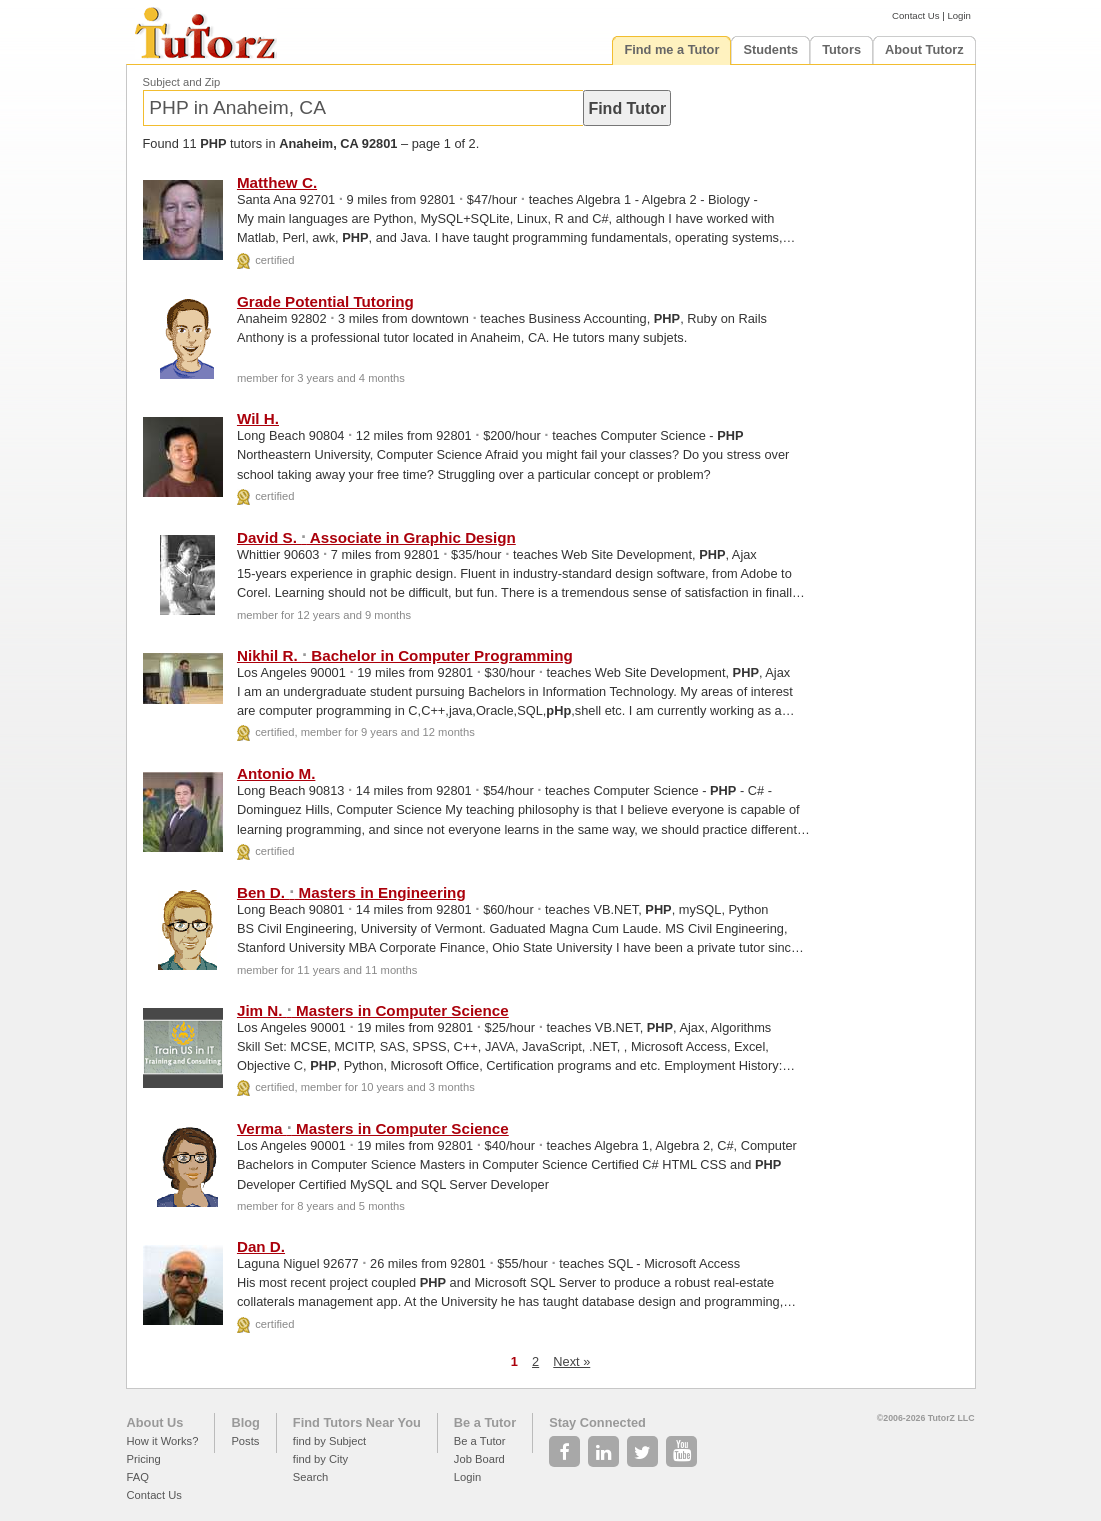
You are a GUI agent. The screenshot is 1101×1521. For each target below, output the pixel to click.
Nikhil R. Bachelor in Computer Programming (405, 655)
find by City (320, 1459)
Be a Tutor (485, 1422)
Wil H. (258, 418)
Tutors (841, 49)
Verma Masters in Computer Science (373, 1128)
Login (958, 15)
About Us (155, 1422)
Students (770, 49)
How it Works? (163, 1441)
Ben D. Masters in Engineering (351, 892)
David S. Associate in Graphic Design (376, 537)
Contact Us (915, 15)
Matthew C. (277, 182)
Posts (245, 1441)
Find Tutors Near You (357, 1422)
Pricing (144, 1459)
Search (310, 1477)
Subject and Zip (182, 82)
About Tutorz (924, 49)
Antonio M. (276, 773)
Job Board (479, 1459)
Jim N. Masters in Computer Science (373, 1010)
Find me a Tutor (671, 49)
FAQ (138, 1477)
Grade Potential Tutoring (325, 301)
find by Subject (329, 1441)
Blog (245, 1422)
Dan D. (261, 1246)
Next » (571, 1361)
